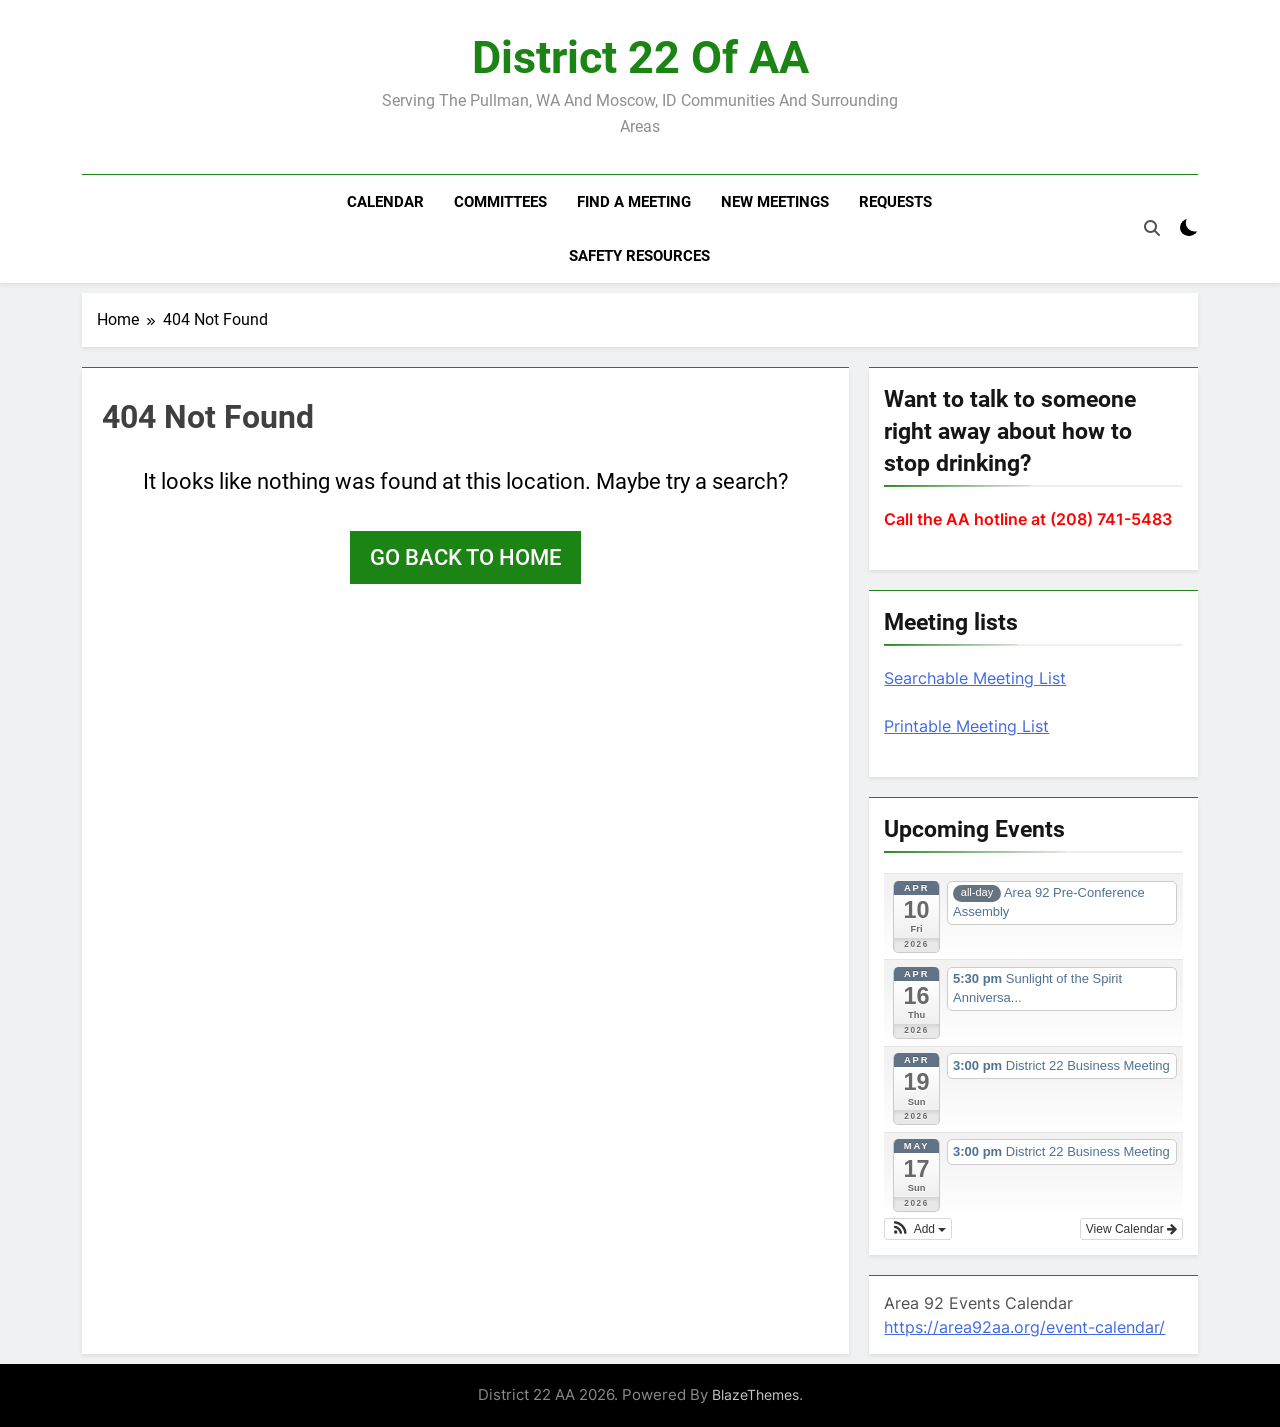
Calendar (385, 202)
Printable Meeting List (966, 726)
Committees (500, 202)
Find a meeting (634, 202)
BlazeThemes (755, 1394)
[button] (918, 1229)
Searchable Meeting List (975, 678)
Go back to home (465, 557)
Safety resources (639, 256)
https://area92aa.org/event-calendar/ (1024, 1327)
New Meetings (775, 202)
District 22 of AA (640, 57)
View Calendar (1131, 1229)
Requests (895, 202)
